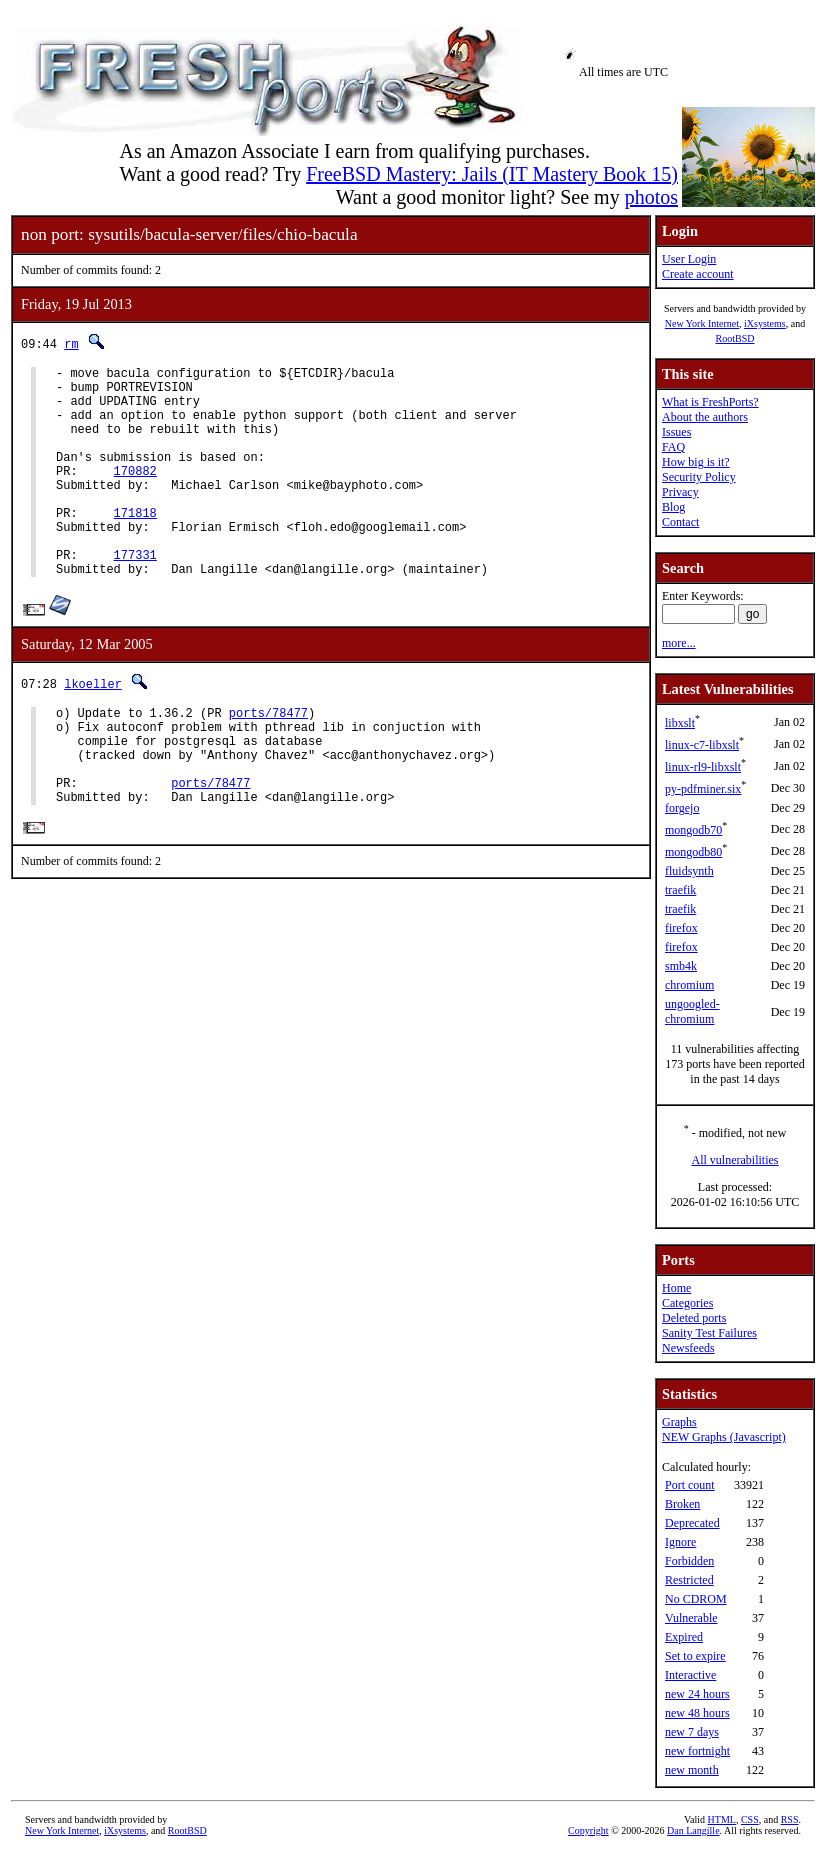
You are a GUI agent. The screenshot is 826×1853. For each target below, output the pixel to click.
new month (692, 1770)
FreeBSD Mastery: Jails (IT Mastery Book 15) (492, 174)
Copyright (588, 1830)
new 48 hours (697, 1713)
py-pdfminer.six (703, 789)
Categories (687, 1303)
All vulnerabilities (735, 1160)
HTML (722, 1819)
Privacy (680, 492)
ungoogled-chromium (692, 1011)
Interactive (690, 1675)
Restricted (689, 1580)
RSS (790, 1819)
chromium (689, 985)
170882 (135, 494)
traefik (680, 890)
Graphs (679, 1422)
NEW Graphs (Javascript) (724, 1437)
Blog (673, 507)
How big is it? (696, 462)
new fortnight (697, 1751)
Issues (676, 432)
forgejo (682, 808)
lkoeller (93, 728)
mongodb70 (693, 830)
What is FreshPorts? (710, 402)
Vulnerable (691, 1618)
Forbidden (689, 1561)
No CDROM (696, 1599)
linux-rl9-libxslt (703, 767)
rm (71, 343)
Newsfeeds (688, 1348)
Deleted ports (694, 1318)
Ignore (680, 1542)
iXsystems (765, 323)
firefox (681, 928)
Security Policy (699, 477)
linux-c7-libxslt (702, 745)
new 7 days (692, 1732)
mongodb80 (693, 852)
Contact (680, 522)
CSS (750, 1819)
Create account (698, 274)
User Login (689, 259)
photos (651, 197)
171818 (135, 545)
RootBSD (735, 338)
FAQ (673, 447)
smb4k (681, 966)
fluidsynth (689, 871)
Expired (684, 1637)
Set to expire (695, 1656)
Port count (690, 1485)
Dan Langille (693, 1830)
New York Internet (702, 323)
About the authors (705, 417)
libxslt (680, 723)
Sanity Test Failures (709, 1333)
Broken (682, 1504)
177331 (135, 596)
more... (679, 643)
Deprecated (692, 1523)
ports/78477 (268, 760)
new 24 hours (697, 1694)
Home (676, 1288)
